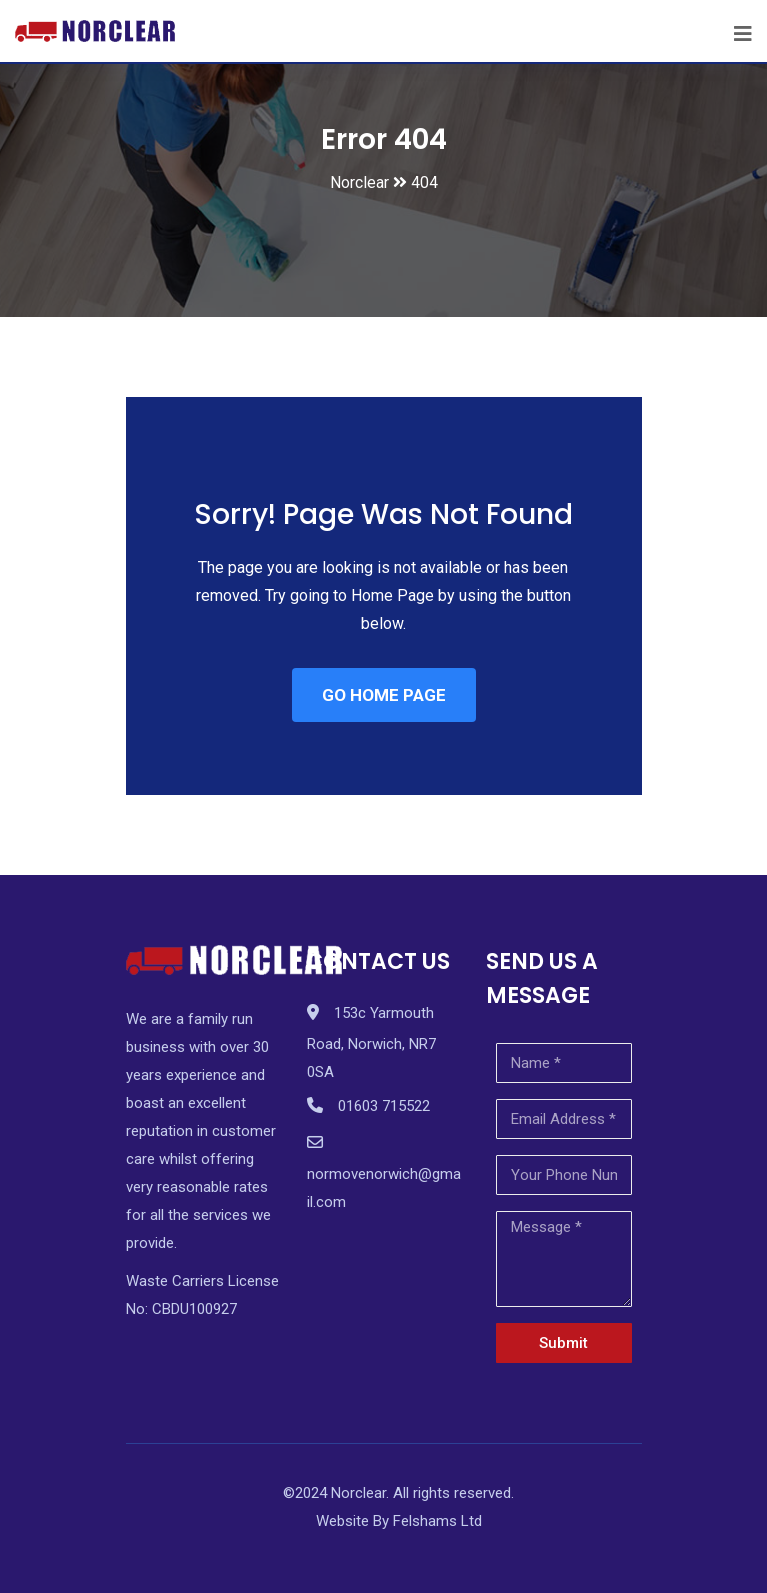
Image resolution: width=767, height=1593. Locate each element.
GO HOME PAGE (384, 695)
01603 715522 (384, 1106)
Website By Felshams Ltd (399, 1521)
